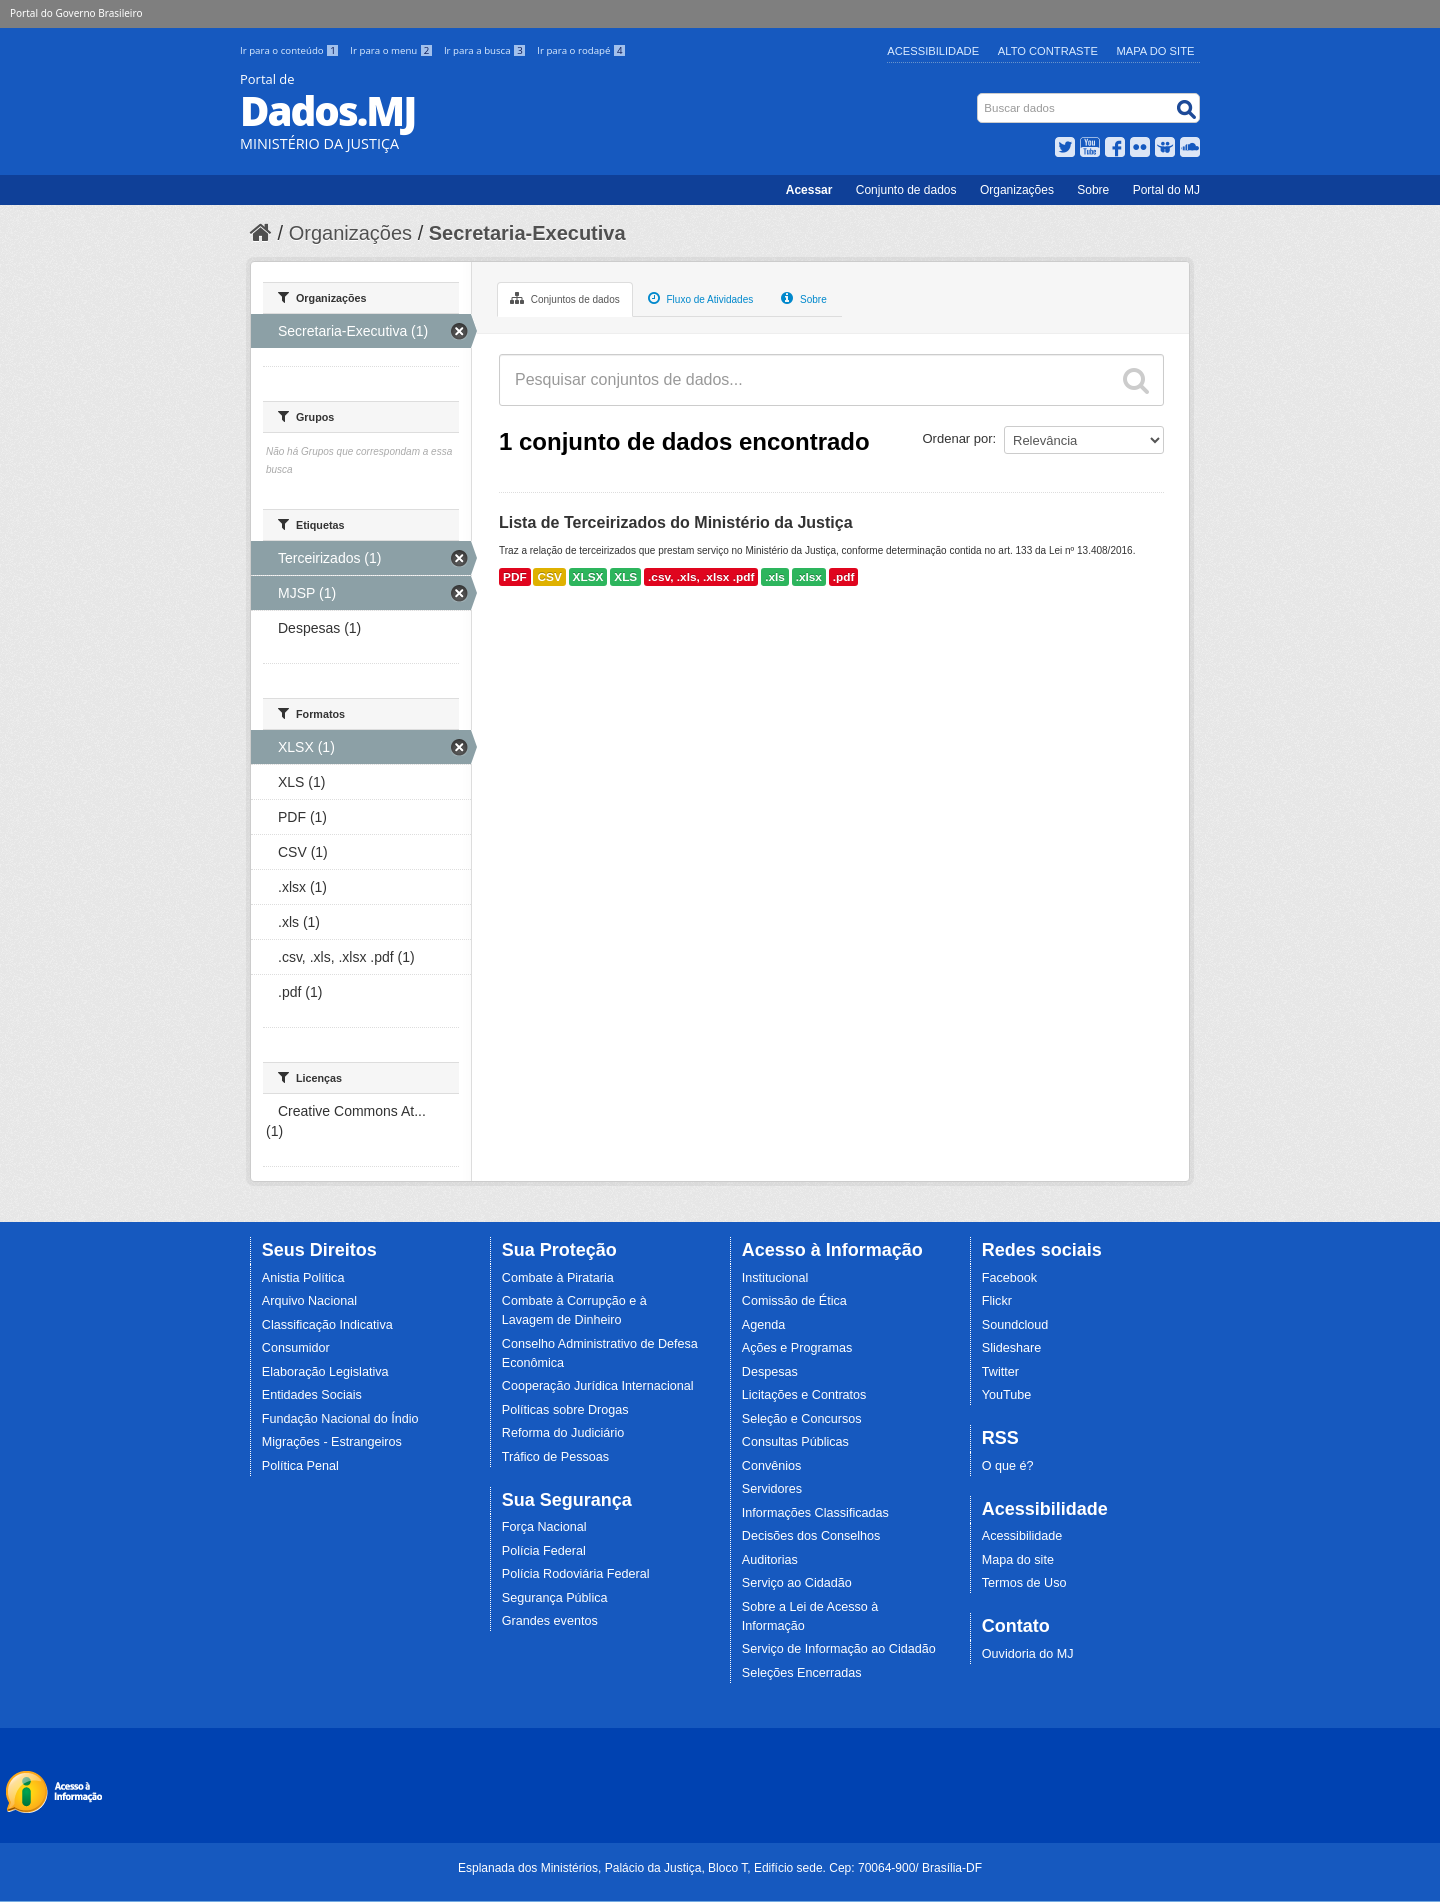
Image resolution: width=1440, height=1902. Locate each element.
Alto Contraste (1048, 51)
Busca (979, 97)
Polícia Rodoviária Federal (576, 1574)
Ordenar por (958, 438)
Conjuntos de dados (565, 298)
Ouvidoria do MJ (1028, 1654)
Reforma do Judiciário (563, 1433)
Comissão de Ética (794, 1301)
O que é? (1008, 1466)
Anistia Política (303, 1278)
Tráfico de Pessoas (555, 1457)
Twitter (1000, 1372)
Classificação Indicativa (327, 1325)
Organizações (1017, 190)
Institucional (775, 1278)
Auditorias (770, 1560)
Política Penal (300, 1466)
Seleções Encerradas (802, 1673)
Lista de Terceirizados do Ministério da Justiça (676, 522)
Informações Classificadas (815, 1513)
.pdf (844, 577)
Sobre (1093, 190)
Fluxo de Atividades (701, 298)
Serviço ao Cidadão (797, 1583)
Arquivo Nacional (309, 1301)
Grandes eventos (550, 1621)
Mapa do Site (1156, 51)
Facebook (1009, 1278)
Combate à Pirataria (558, 1278)
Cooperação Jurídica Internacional (598, 1386)
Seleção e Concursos (802, 1419)
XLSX (588, 577)
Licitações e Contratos (804, 1395)
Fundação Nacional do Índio (340, 1419)
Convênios (772, 1466)
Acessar (809, 190)
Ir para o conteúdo (291, 50)
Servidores (772, 1489)
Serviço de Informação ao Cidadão (839, 1649)
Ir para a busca (486, 50)
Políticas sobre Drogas (565, 1410)
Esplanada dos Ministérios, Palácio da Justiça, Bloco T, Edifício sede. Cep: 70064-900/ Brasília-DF (720, 1868)
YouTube (1007, 1395)
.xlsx (809, 577)
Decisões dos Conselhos (811, 1536)
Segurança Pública (555, 1598)
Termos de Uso (1024, 1583)
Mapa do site (1018, 1560)
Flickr (997, 1301)
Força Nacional (544, 1527)
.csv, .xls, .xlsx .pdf (701, 577)
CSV (549, 577)
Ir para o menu (393, 50)
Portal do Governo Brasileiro (76, 13)
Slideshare (1012, 1348)
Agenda (763, 1325)
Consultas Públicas (795, 1442)
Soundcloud (1015, 1325)
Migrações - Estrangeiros (332, 1442)
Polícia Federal (544, 1551)
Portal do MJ (1166, 190)
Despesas (770, 1372)
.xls (775, 577)
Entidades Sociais (312, 1395)
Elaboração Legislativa (325, 1372)
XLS (625, 577)
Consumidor (296, 1348)
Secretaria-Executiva (527, 233)
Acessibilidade (933, 51)
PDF (515, 577)
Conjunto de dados (906, 190)
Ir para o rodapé (581, 50)
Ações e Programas (797, 1348)
